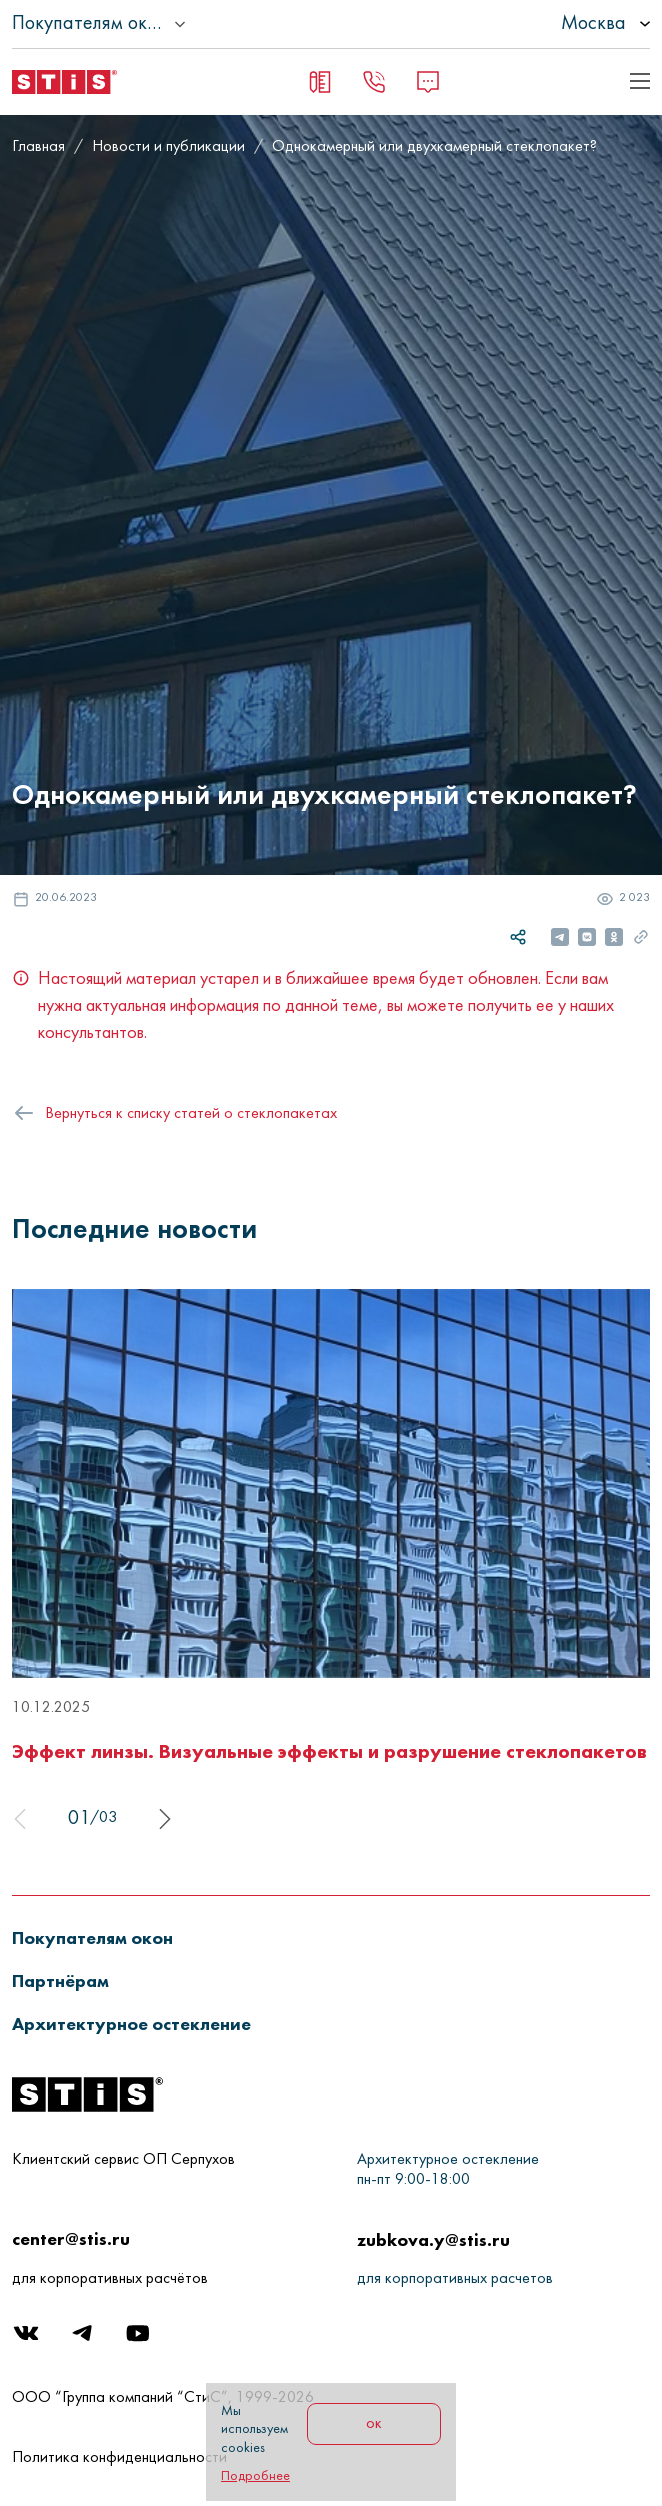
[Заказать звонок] (374, 82)
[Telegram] (84, 2338)
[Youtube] (140, 2338)
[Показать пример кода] (640, 81)
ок (374, 2424)
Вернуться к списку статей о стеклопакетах (191, 1114)
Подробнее (255, 2476)
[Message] (428, 82)
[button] (104, 1937)
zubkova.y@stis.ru (433, 2239)
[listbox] (550, 24)
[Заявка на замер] (320, 82)
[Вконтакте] (28, 2338)
